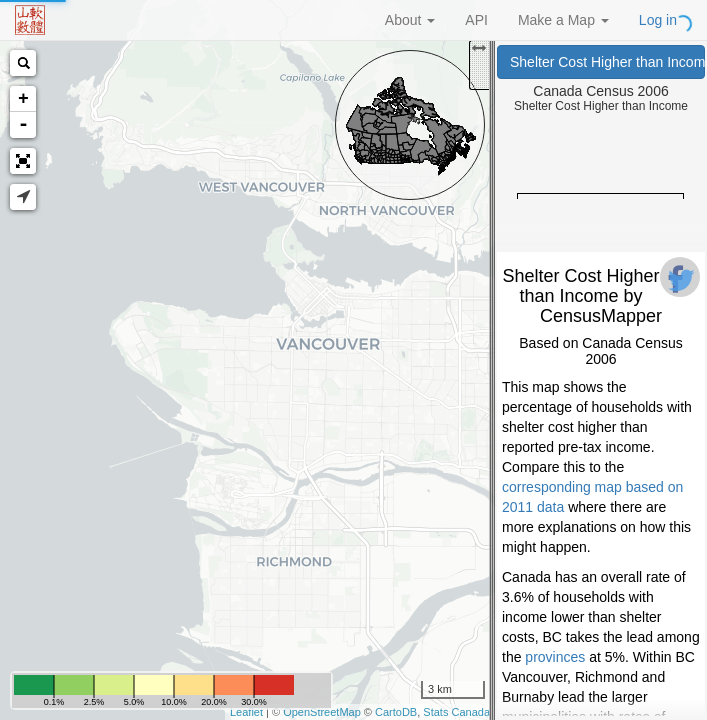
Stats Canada (456, 712)
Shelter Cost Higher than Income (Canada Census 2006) (607, 62)
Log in (658, 20)
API (476, 20)
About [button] (410, 20)
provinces (555, 657)
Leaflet (246, 712)
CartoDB (396, 712)
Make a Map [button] (563, 20)
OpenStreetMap (322, 712)
